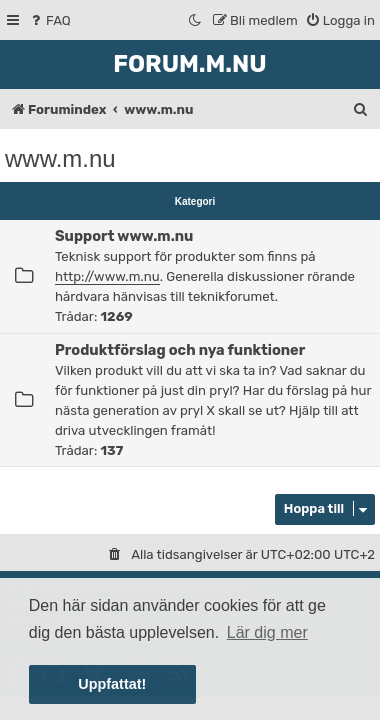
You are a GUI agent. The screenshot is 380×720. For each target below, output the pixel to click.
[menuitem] (49, 20)
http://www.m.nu (107, 276)
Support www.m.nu (124, 236)
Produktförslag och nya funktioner (180, 350)
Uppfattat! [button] (112, 684)
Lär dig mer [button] (267, 632)
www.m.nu (60, 158)
